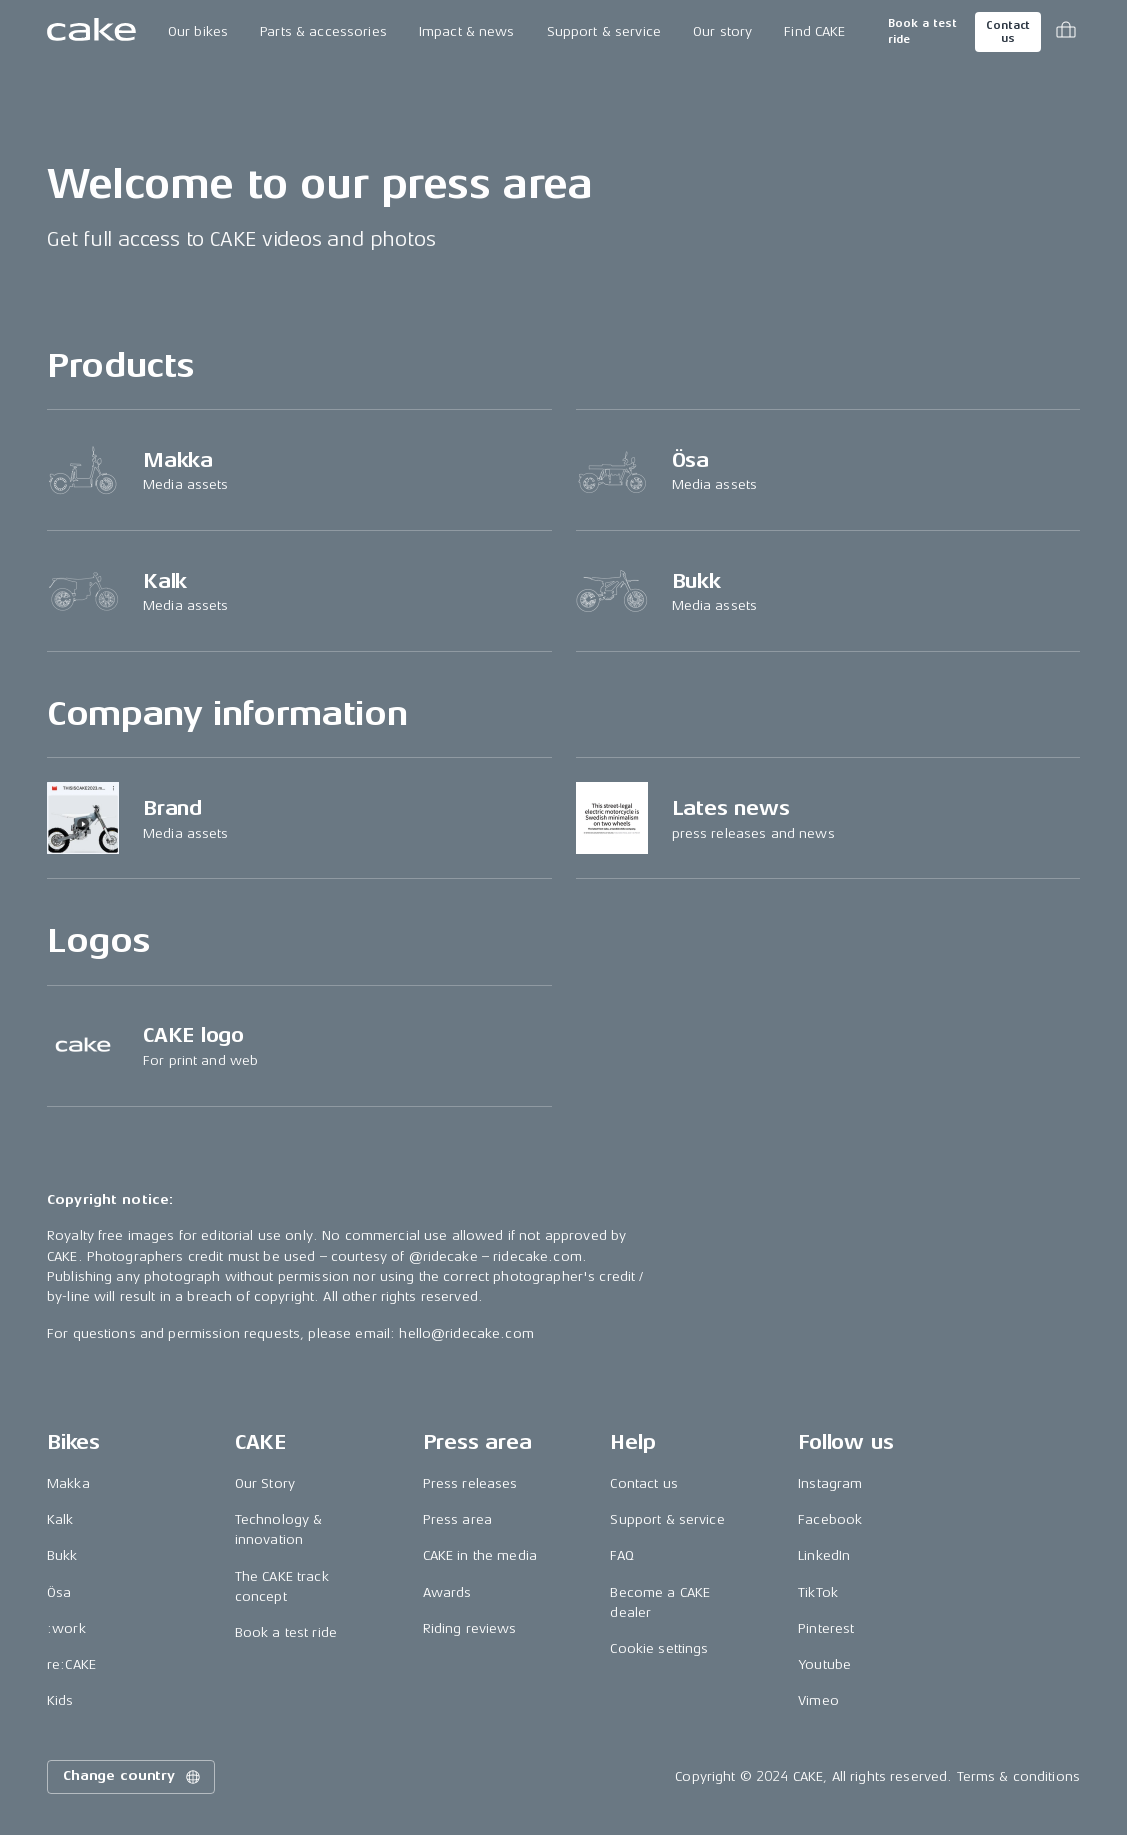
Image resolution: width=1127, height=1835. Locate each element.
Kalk (60, 1519)
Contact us (1008, 32)
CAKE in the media (480, 1555)
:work (66, 1628)
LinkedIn (824, 1555)
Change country (133, 1777)
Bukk (62, 1555)
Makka (68, 1483)
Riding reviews (470, 1628)
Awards (447, 1592)
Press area (457, 1519)
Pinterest (826, 1628)
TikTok (818, 1592)
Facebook (830, 1519)
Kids (60, 1700)
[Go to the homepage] (91, 32)
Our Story (265, 1483)
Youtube (824, 1664)
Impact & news (467, 31)
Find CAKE (814, 31)
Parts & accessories (323, 31)
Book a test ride (922, 31)
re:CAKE (71, 1664)
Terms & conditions (1019, 1776)
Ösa (59, 1592)
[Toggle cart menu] (1066, 32)
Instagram (830, 1483)
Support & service (604, 31)
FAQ (621, 1555)
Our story (722, 31)
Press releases (470, 1483)
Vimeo (818, 1700)
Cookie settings (659, 1648)
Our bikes (198, 31)
